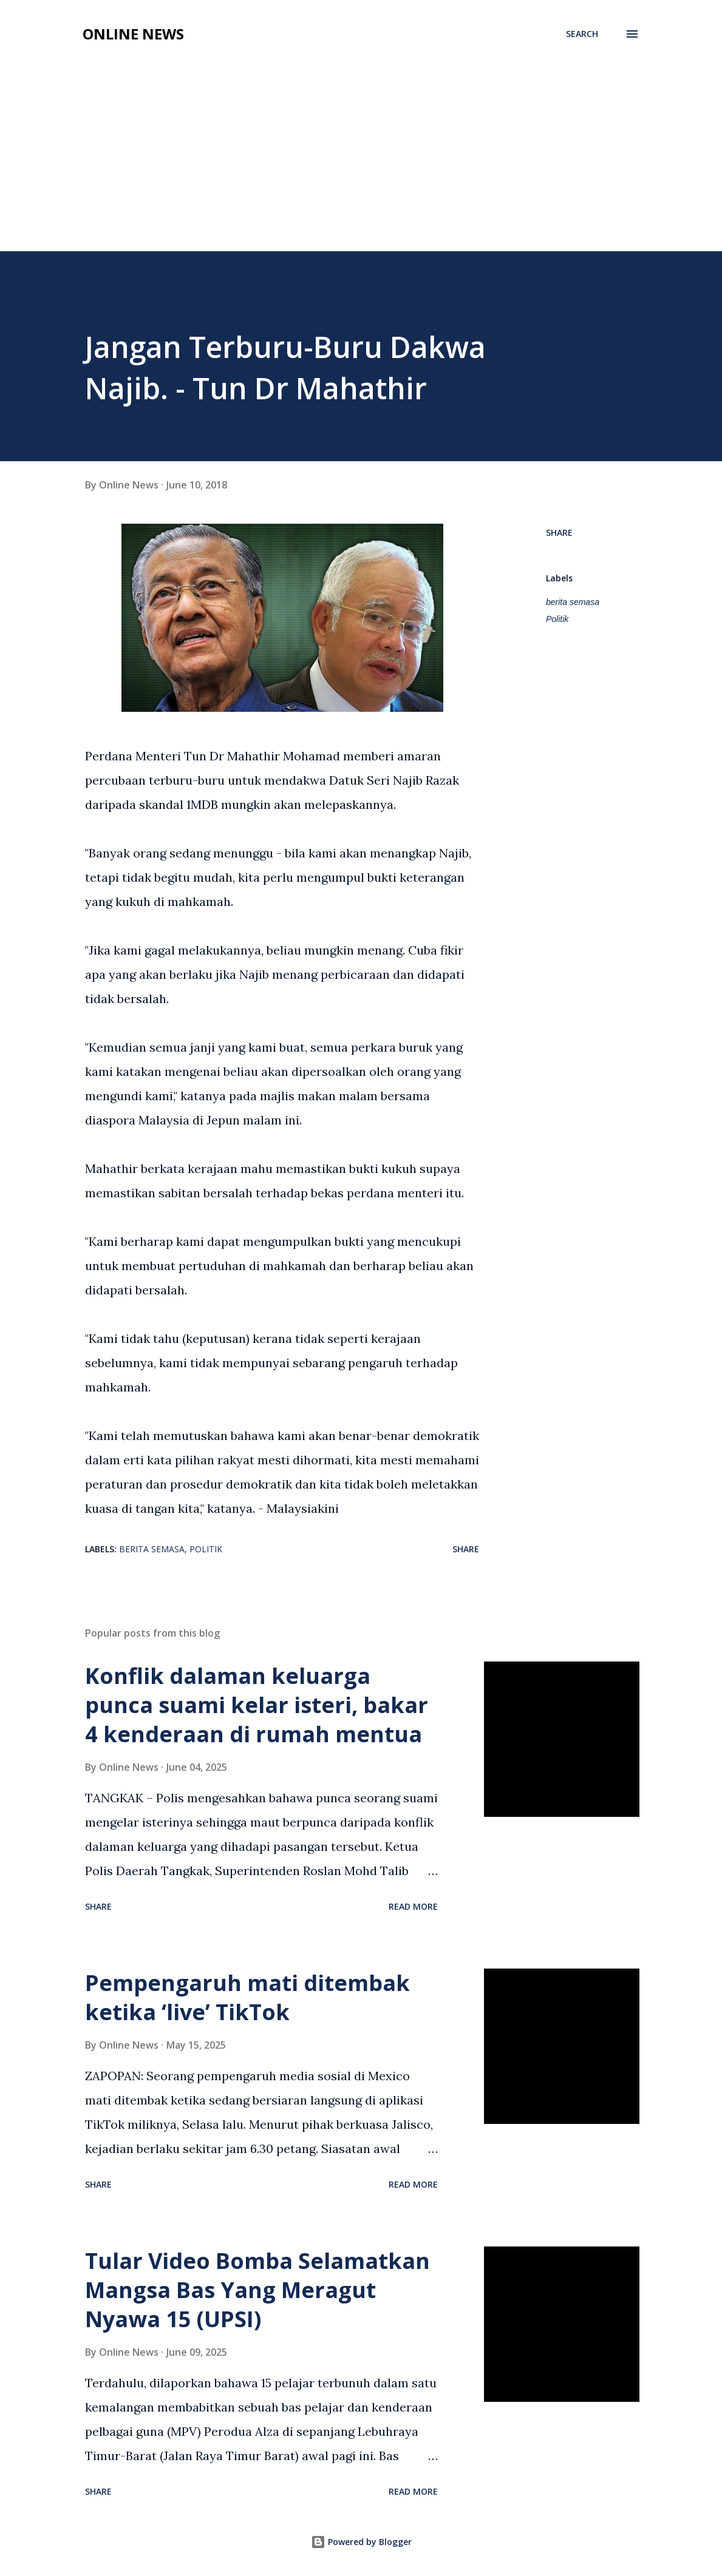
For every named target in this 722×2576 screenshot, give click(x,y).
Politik (557, 619)
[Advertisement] (361, 160)
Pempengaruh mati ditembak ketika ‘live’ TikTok (247, 1997)
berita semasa (572, 602)
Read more (413, 1906)
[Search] (582, 34)
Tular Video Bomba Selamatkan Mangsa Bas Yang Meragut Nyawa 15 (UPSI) (257, 2290)
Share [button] (559, 532)
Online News (133, 34)
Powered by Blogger (361, 2541)
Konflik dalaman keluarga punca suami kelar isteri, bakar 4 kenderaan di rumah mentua (256, 1705)
